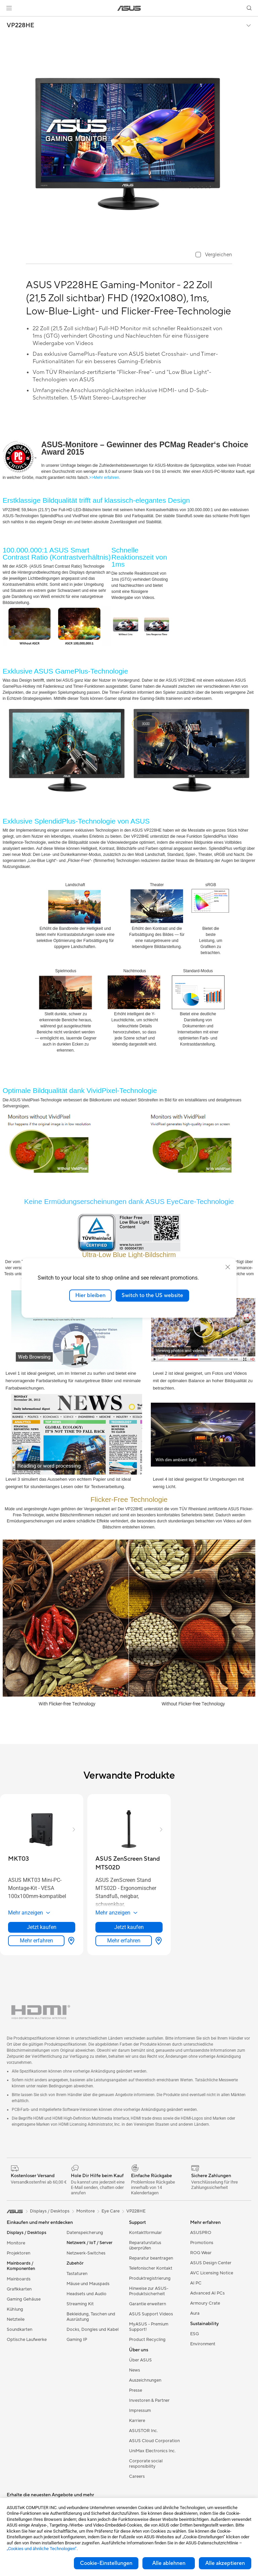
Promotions (201, 2242)
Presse (135, 2390)
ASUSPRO (200, 2232)
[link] (129, 8)
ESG (194, 2334)
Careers (137, 2476)
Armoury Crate (205, 2303)
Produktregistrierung (150, 2278)
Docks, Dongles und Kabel (93, 2329)
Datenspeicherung (85, 2232)
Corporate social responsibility (146, 2463)
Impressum (140, 2410)
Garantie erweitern (147, 2304)
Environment (202, 2344)
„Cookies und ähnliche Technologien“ (42, 2548)
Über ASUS (140, 2360)
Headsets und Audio (86, 2294)
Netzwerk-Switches (86, 2253)
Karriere (137, 2420)
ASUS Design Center (210, 2263)
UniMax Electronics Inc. (152, 2451)
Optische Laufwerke (27, 2339)
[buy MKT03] (18, 1858)
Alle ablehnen (168, 2563)
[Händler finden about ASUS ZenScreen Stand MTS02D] (157, 1940)
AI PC (196, 2283)
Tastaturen (77, 2273)
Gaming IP (77, 2339)
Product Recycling (147, 2339)
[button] (9, 8)
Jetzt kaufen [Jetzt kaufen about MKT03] (41, 1927)
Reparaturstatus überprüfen (145, 2245)
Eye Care (110, 2211)
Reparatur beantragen (151, 2258)
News (134, 2370)
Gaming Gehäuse (24, 2299)
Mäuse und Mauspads (88, 2283)
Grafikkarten (19, 2289)
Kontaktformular (145, 2232)
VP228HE (20, 25)
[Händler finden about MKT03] (69, 1940)
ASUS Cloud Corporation (154, 2441)
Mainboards (19, 2279)
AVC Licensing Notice (211, 2273)
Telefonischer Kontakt (150, 2268)
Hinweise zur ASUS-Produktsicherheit (148, 2291)
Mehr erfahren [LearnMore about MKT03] (36, 1940)
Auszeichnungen (145, 2380)
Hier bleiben (90, 1295)
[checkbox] (214, 255)
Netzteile (16, 2319)
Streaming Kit (80, 2304)
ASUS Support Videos (151, 2314)
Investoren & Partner (149, 2400)
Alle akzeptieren (225, 2563)
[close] (227, 1267)
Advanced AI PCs (207, 2293)
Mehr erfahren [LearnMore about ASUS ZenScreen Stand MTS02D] (123, 1940)
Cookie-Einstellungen (106, 2563)
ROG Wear (201, 2253)
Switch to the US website (152, 1295)
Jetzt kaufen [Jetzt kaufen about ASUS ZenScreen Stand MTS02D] (129, 1927)
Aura (195, 2313)
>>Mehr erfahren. (104, 477)
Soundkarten (19, 2329)
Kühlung (15, 2309)
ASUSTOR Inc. (143, 2430)
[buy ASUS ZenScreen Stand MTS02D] (129, 1863)
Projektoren (18, 2253)
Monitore (16, 2243)
